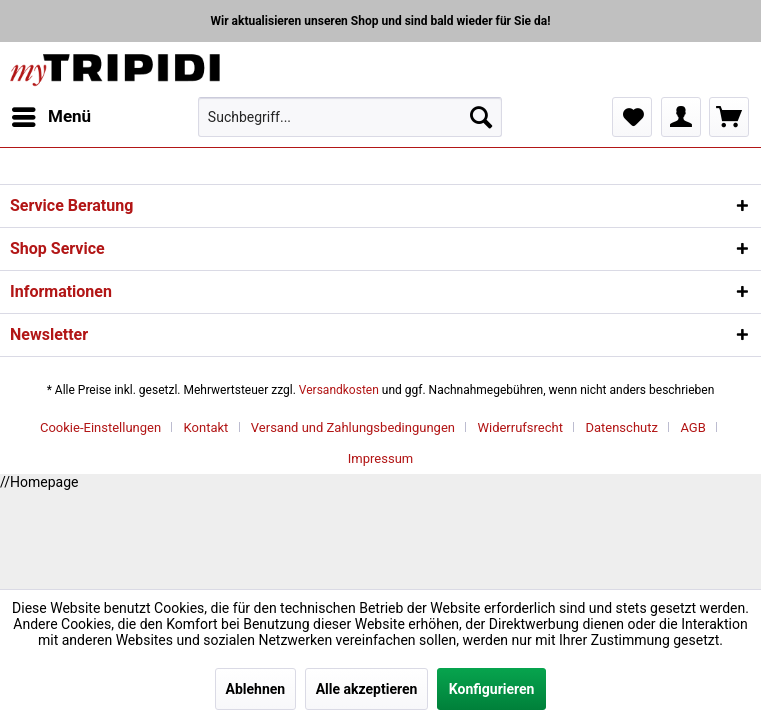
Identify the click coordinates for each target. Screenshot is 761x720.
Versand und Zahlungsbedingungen (353, 427)
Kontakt (206, 427)
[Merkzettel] (632, 117)
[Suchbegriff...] (350, 117)
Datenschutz (621, 427)
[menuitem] (50, 117)
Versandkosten (339, 390)
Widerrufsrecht (520, 427)
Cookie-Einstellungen (100, 427)
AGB (692, 427)
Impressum (380, 458)
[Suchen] (481, 117)
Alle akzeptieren (367, 689)
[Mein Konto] (681, 117)
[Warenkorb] (729, 117)
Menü (51, 113)
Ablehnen (256, 689)
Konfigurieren (492, 689)
